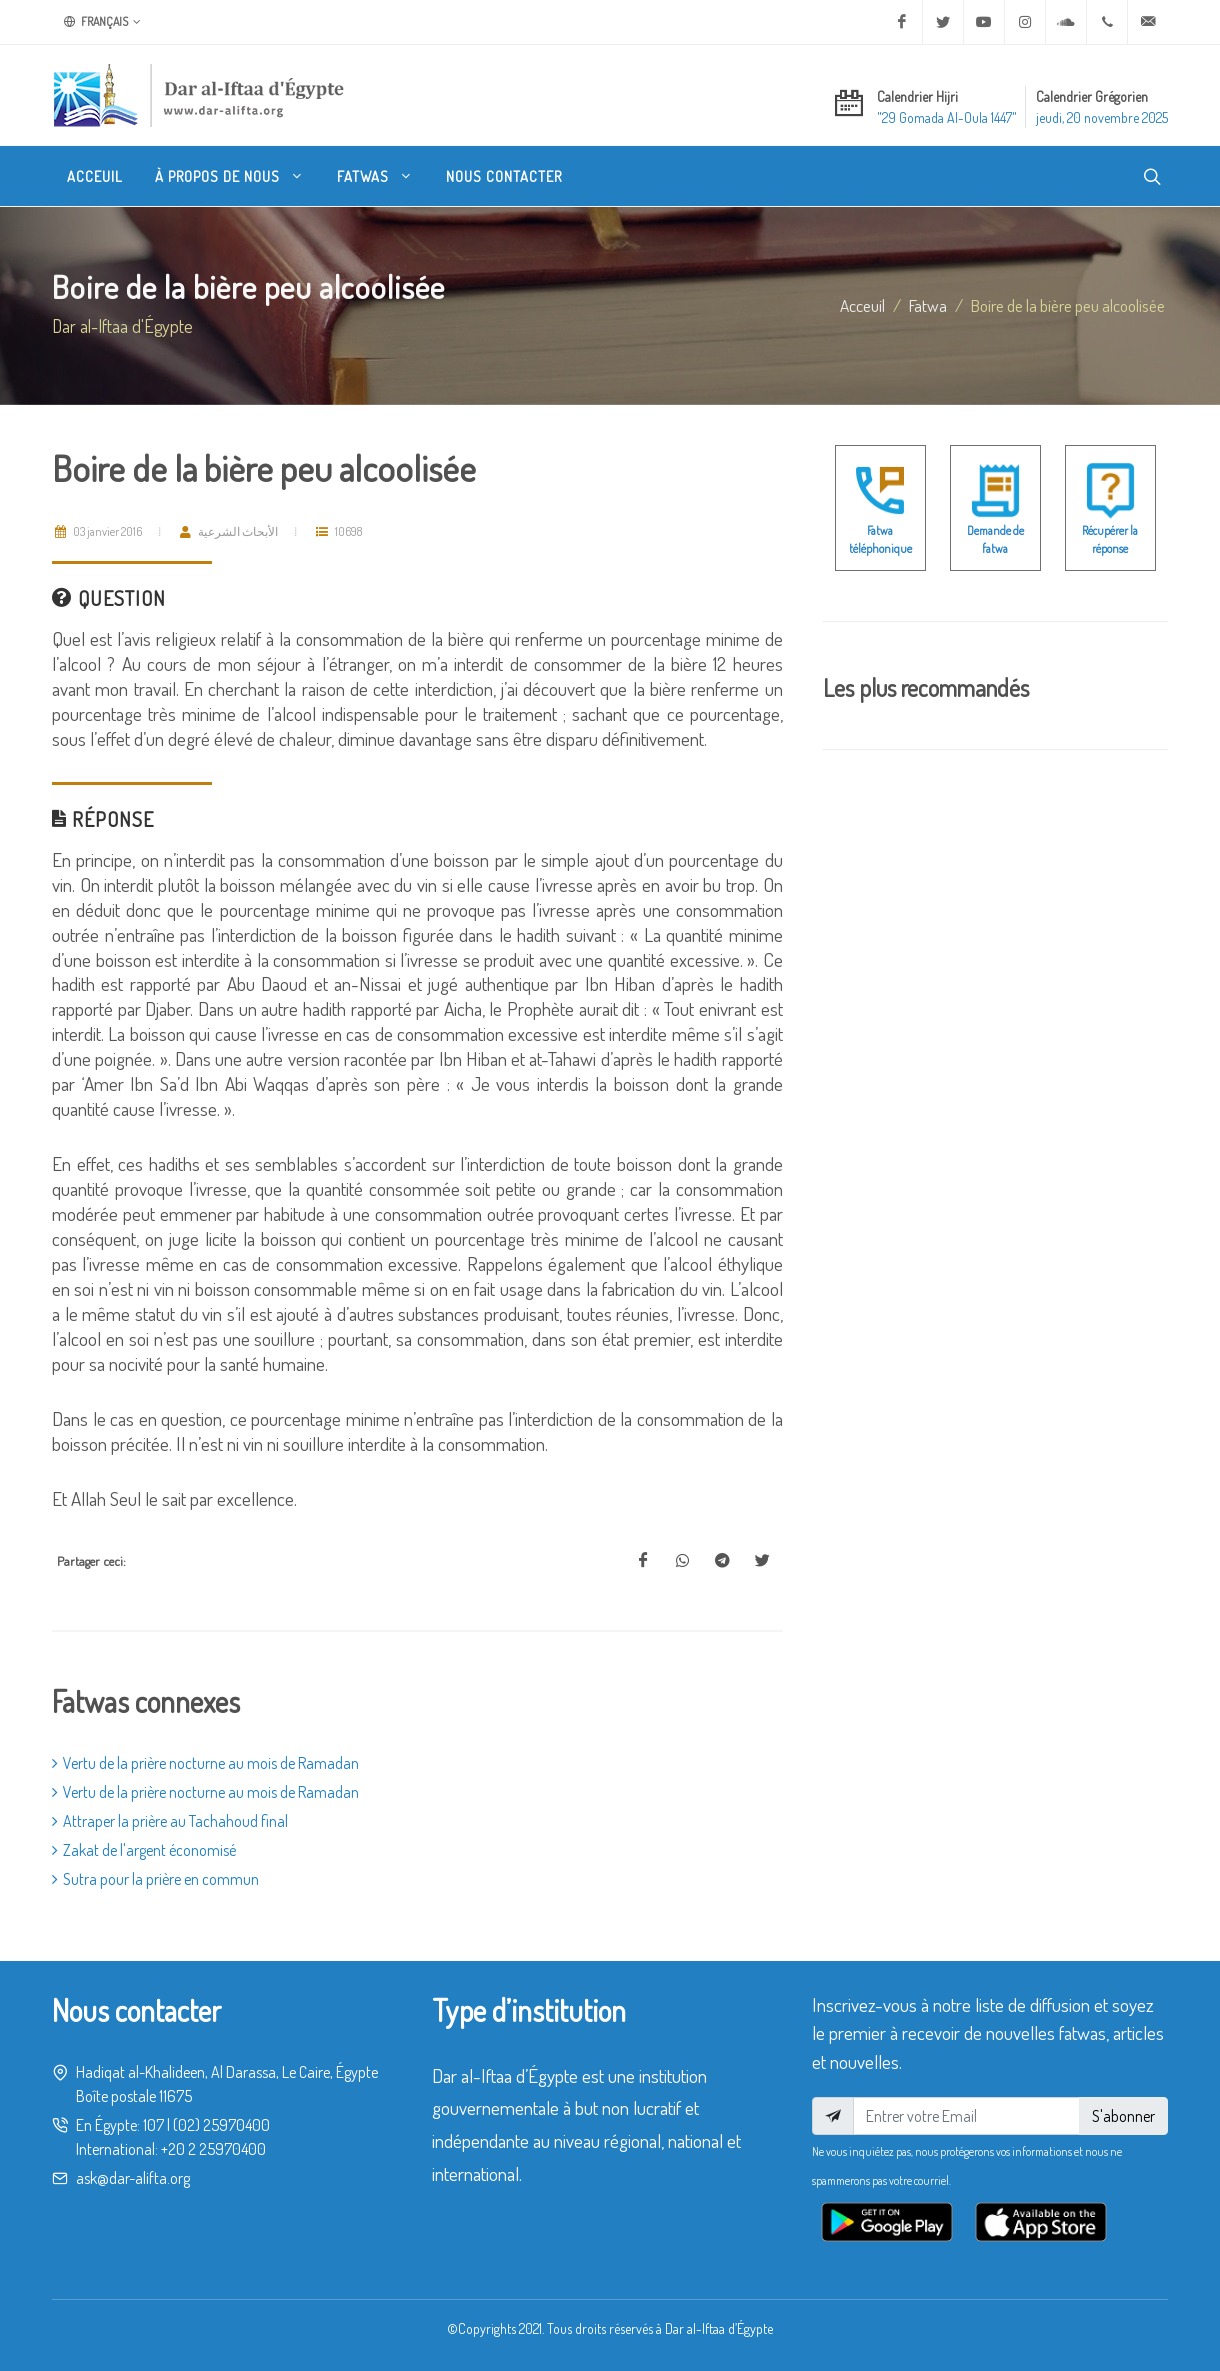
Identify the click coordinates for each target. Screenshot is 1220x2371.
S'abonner (1123, 2116)
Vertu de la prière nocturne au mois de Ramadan (205, 1763)
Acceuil (862, 305)
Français (102, 22)
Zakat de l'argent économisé (144, 1850)
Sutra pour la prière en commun (155, 1879)
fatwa (928, 305)
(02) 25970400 (221, 2125)
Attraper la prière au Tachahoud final (170, 1821)
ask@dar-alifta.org (133, 2178)
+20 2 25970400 (213, 2149)
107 (153, 2125)
